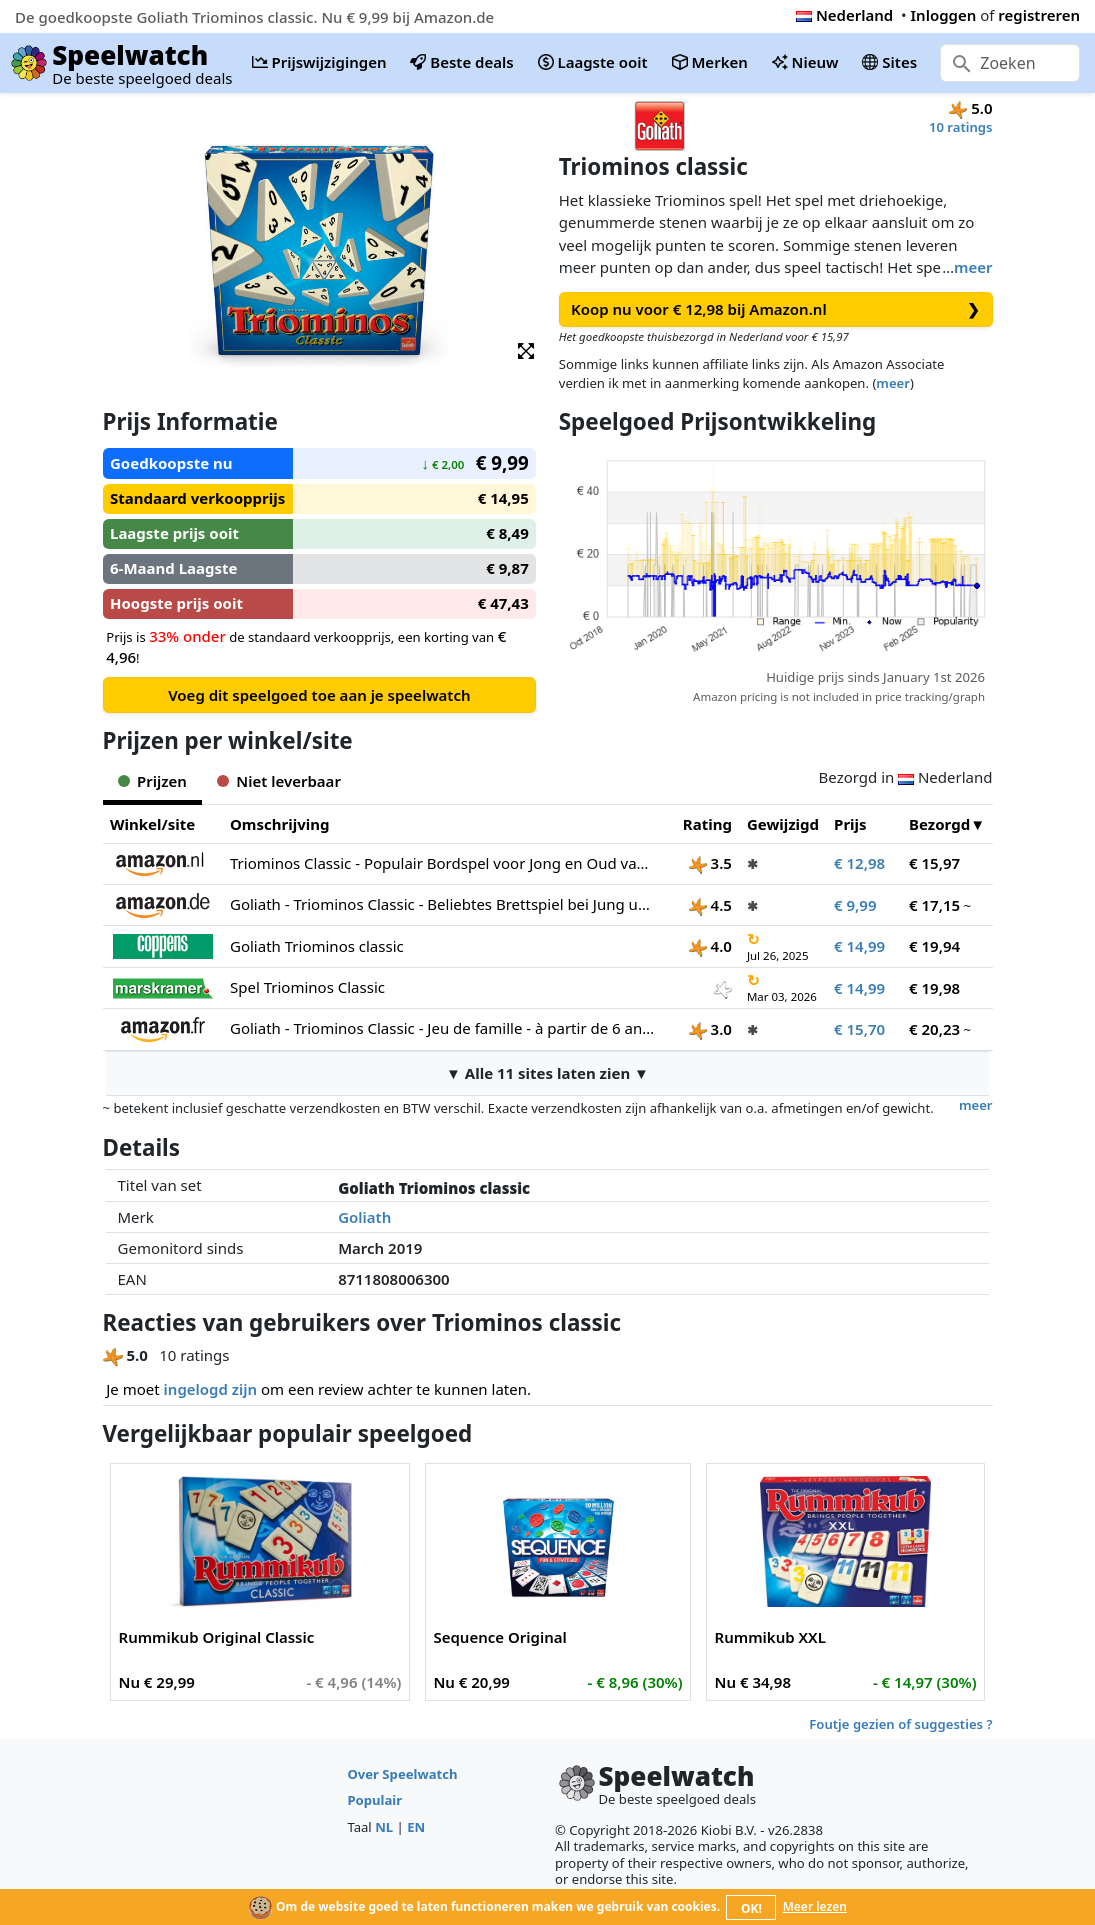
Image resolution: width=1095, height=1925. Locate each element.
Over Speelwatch (402, 1774)
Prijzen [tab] (152, 781)
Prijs (850, 824)
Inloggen (944, 15)
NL (384, 1827)
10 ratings (961, 127)
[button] (526, 349)
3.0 (710, 1029)
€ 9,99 (855, 905)
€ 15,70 (859, 1029)
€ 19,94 (934, 946)
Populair (374, 1800)
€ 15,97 (934, 863)
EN (416, 1827)
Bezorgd (939, 824)
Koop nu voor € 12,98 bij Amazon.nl (775, 309)
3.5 (710, 863)
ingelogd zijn (210, 1389)
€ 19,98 (934, 988)
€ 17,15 (934, 905)
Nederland (844, 15)
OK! (751, 1908)
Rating (707, 824)
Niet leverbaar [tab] (279, 781)
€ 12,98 (859, 863)
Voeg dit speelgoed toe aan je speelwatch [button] (319, 695)
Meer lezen (815, 1906)
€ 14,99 (859, 946)
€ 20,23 (934, 1029)
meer (973, 267)
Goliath (364, 1217)
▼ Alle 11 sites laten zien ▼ (547, 1073)
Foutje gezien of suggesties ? (900, 1724)
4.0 (710, 946)
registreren (1039, 15)
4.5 (710, 905)
